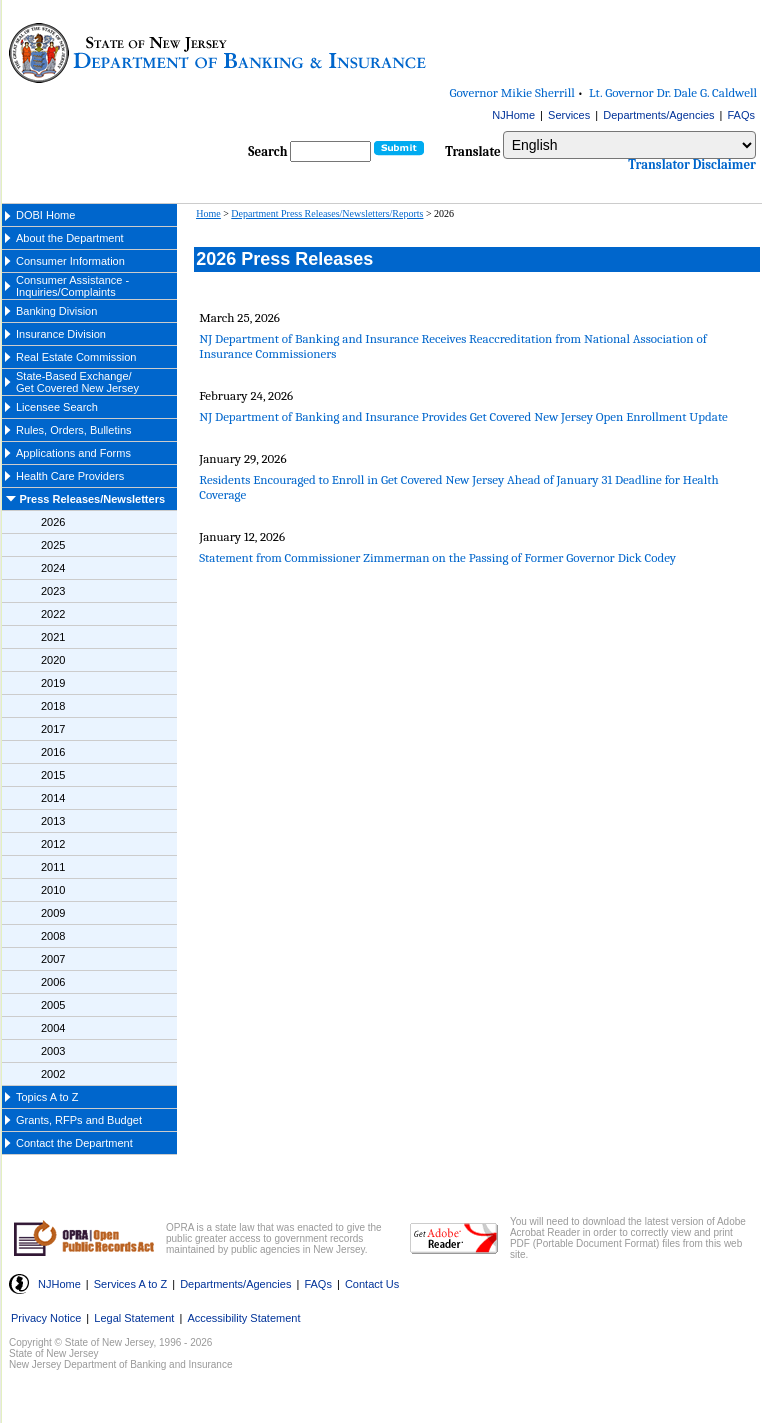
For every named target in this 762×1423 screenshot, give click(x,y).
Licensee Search (57, 407)
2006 (53, 982)
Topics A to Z (47, 1097)
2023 (53, 591)
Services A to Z (130, 1284)
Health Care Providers (70, 476)
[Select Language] (629, 145)
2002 (53, 1074)
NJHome (513, 115)
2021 (53, 637)
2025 (53, 545)
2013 (53, 821)
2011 (53, 867)
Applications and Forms (73, 453)
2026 (53, 522)
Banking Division (56, 311)
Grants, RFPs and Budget (79, 1120)
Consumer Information (70, 261)
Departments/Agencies (658, 115)
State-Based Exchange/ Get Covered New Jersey (77, 382)
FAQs (741, 115)
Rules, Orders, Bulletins (74, 430)
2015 (53, 775)
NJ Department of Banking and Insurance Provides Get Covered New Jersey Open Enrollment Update (463, 416)
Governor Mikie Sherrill (512, 92)
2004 (53, 1028)
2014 (53, 798)
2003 (53, 1051)
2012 (53, 844)
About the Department (70, 238)
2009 (53, 913)
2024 (53, 568)
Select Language (502, 130)
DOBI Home (45, 215)
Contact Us (372, 1284)
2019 (53, 683)
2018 (53, 706)
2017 (53, 729)
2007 (53, 959)
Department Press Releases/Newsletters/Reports (327, 213)
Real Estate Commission (76, 357)
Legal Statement (134, 1318)
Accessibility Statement (243, 1318)
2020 (53, 660)
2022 (53, 614)
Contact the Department (74, 1143)
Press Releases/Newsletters (93, 499)
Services (569, 115)
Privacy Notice (46, 1318)
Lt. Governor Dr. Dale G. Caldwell (673, 92)
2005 (53, 1005)
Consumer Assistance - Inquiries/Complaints (72, 286)
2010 (53, 890)
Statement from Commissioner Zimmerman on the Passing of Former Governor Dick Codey (437, 557)
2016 (53, 752)
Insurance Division (61, 334)
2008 (53, 936)
